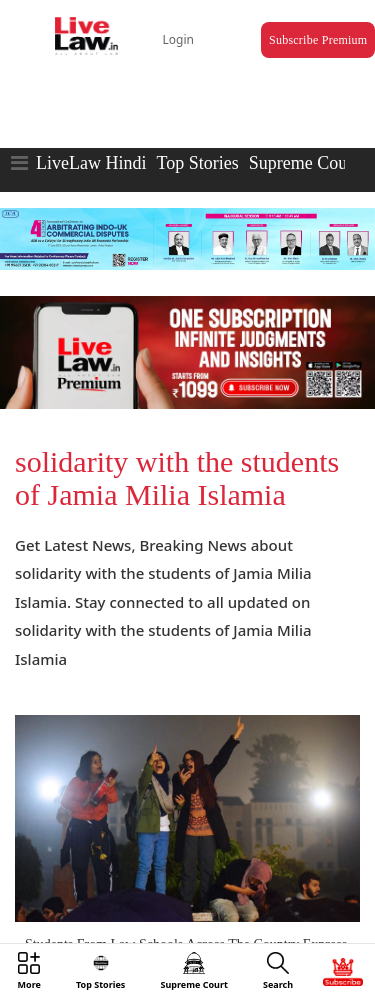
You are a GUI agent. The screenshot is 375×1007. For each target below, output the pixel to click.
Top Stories (197, 163)
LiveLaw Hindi (91, 163)
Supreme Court (304, 163)
